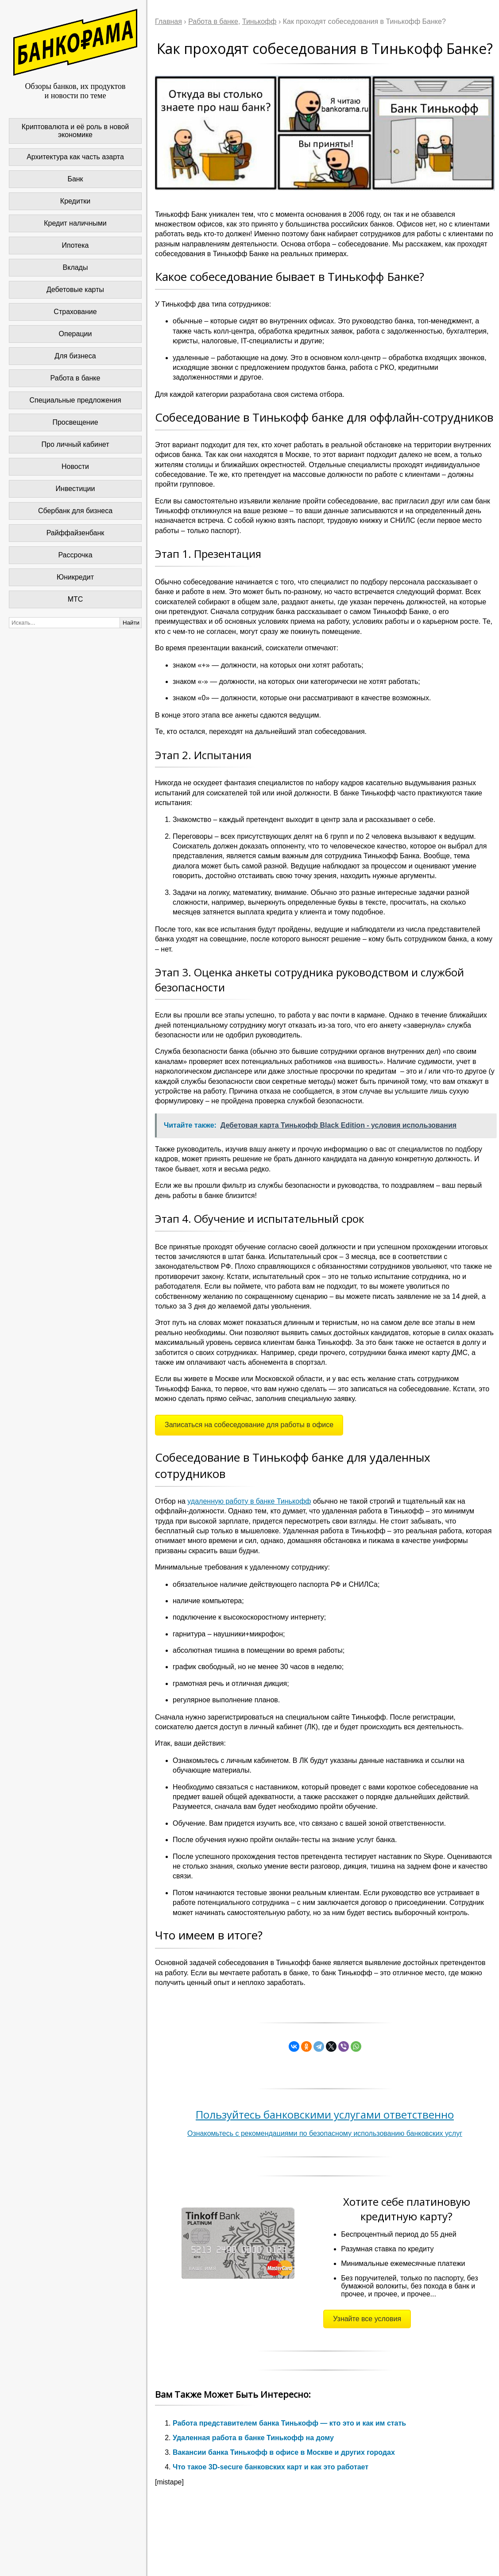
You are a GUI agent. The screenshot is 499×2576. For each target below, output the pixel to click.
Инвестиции (75, 488)
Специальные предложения (75, 400)
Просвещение (75, 422)
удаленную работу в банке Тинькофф (249, 1501)
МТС (75, 599)
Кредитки (75, 201)
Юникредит (75, 577)
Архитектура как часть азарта (75, 157)
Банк (75, 179)
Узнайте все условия (367, 2319)
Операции (75, 334)
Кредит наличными (75, 223)
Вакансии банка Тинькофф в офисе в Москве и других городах (284, 2452)
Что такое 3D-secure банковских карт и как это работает (270, 2467)
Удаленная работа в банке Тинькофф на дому (253, 2438)
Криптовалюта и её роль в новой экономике (75, 130)
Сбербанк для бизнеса (75, 510)
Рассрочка (75, 555)
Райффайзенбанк (75, 533)
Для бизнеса (75, 356)
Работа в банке (75, 378)
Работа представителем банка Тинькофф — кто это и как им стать (289, 2423)
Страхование (75, 311)
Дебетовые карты (75, 289)
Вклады (75, 267)
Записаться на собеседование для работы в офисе (249, 1424)
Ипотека (75, 245)
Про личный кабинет (75, 444)
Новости (75, 466)
